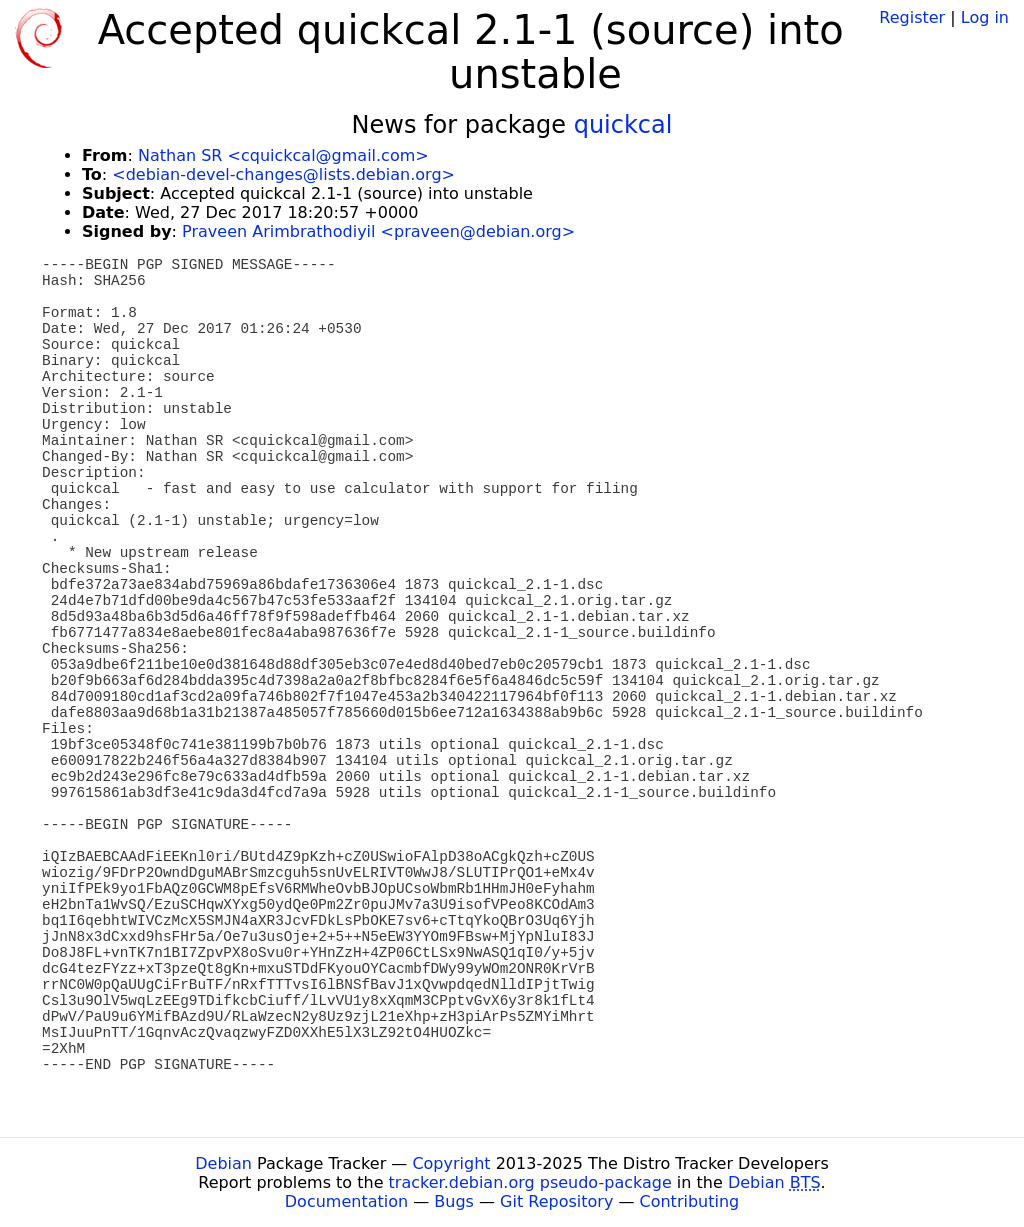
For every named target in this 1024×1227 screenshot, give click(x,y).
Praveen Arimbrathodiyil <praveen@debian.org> (378, 231)
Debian (223, 1163)
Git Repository (556, 1201)
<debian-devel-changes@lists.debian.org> (283, 174)
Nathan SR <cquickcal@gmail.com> (283, 155)
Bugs (454, 1201)
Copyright (451, 1163)
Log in (985, 17)
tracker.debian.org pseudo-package (530, 1182)
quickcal (623, 125)
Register (912, 17)
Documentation (346, 1201)
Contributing (690, 1201)
